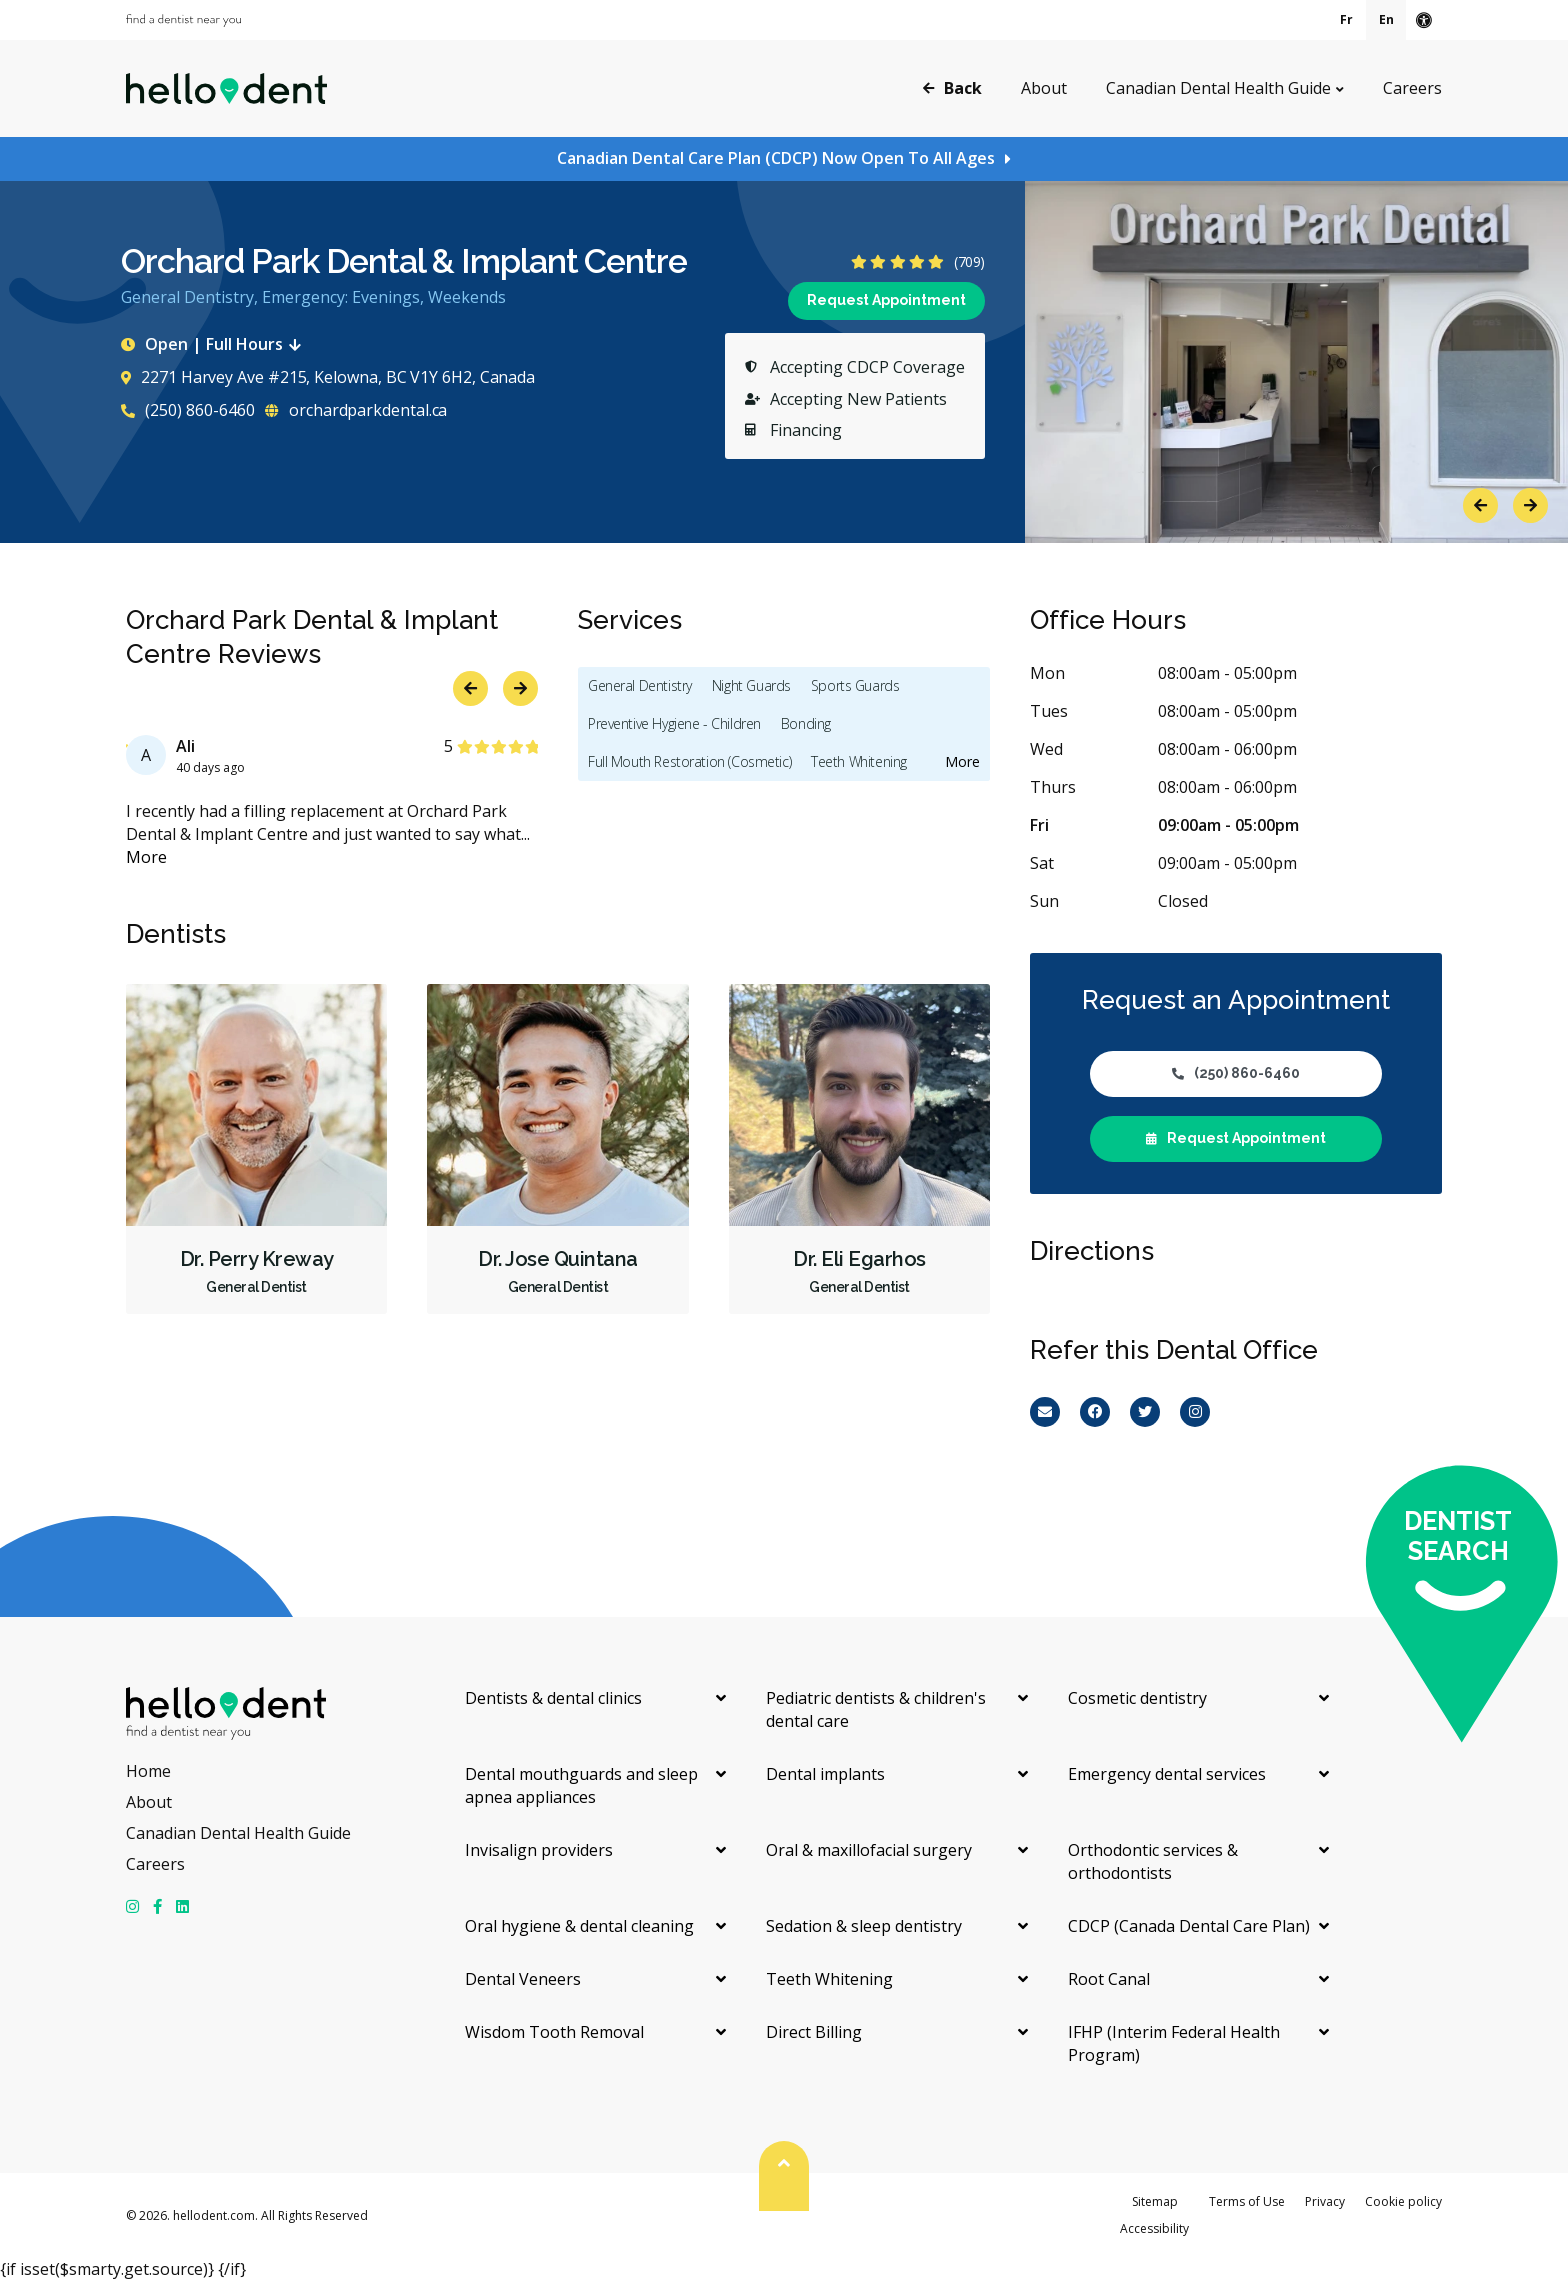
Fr (1346, 19)
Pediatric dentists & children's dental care (876, 1709)
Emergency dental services (1167, 1774)
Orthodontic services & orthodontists (1153, 1861)
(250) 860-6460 (188, 410)
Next (1530, 505)
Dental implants (825, 1774)
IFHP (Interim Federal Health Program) (1174, 2043)
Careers (1412, 88)
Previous (1480, 505)
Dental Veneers (523, 1979)
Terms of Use (1247, 2201)
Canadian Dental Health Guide (1218, 88)
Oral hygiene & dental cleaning (579, 1926)
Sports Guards (855, 685)
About (1044, 88)
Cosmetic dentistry (1137, 1698)
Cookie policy (1403, 2201)
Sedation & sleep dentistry (864, 1926)
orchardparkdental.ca (356, 410)
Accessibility (1154, 2228)
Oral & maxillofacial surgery (869, 1850)
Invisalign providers (539, 1850)
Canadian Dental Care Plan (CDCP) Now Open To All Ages (776, 158)
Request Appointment (886, 300)
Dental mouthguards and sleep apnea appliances (581, 1785)
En (1386, 19)
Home (148, 1771)
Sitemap (1155, 2201)
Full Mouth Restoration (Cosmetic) (689, 761)
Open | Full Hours (215, 344)
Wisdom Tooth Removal (554, 2032)
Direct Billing (814, 2032)
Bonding (806, 723)
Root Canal (1109, 1979)
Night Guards (751, 685)
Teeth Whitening (859, 761)
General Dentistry (640, 685)
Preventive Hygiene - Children (674, 723)
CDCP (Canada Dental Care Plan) (1189, 1926)
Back (952, 87)
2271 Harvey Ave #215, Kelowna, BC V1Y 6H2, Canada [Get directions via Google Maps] (328, 377)
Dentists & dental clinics (553, 1698)
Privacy (1325, 2201)
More (146, 857)
